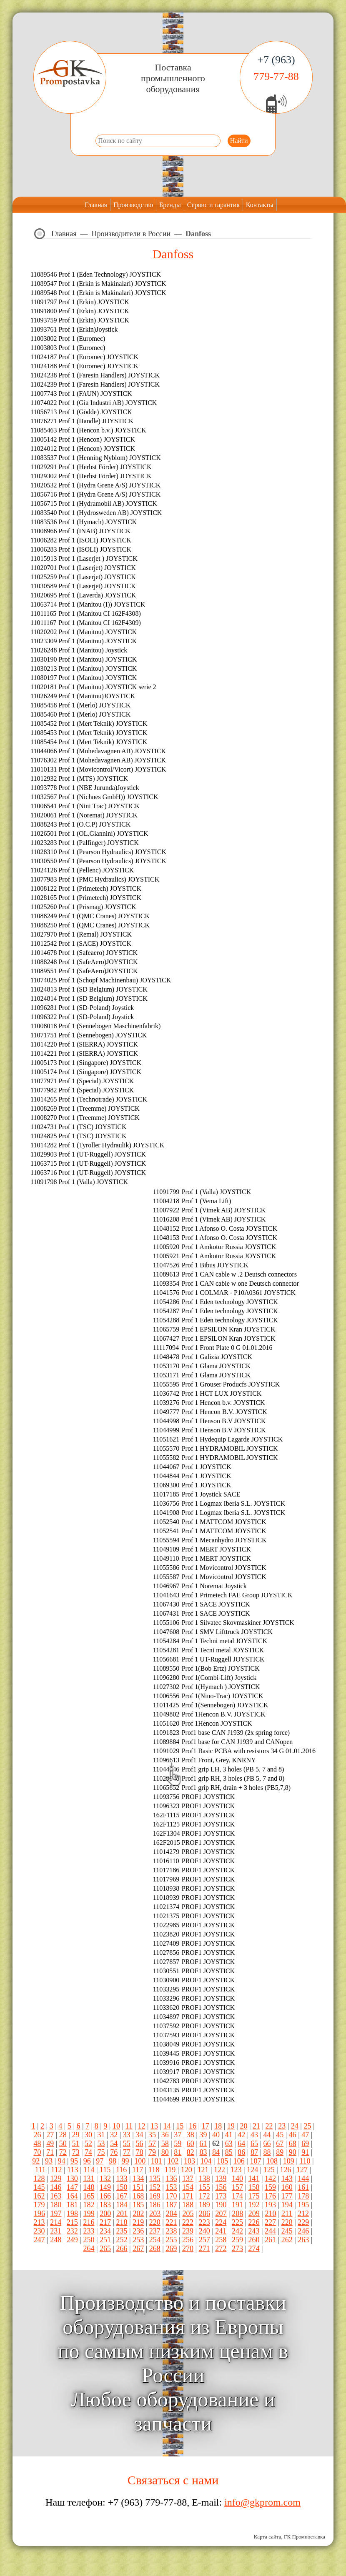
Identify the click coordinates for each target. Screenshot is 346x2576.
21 (256, 2126)
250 (88, 2240)
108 (272, 2161)
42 (241, 2135)
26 (37, 2135)
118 (153, 2170)
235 (122, 2231)
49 (50, 2143)
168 (138, 2196)
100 (139, 2161)
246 (303, 2231)
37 (177, 2135)
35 (152, 2135)
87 (254, 2152)
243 (253, 2231)
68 (292, 2143)
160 (287, 2187)
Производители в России (131, 234)
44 (267, 2135)
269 (171, 2248)
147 (72, 2187)
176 (270, 2196)
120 (186, 2170)
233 (88, 2231)
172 (204, 2196)
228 (287, 2222)
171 (187, 2196)
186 (154, 2205)
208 (237, 2213)
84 (216, 2152)
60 (190, 2143)
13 (154, 2126)
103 (189, 2161)
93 (49, 2161)
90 (292, 2152)
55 (126, 2143)
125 (269, 2170)
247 (39, 2240)
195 (303, 2205)
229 (303, 2222)
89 (279, 2152)
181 (72, 2205)
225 (237, 2222)
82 (190, 2152)
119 (170, 2170)
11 (129, 2126)
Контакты (259, 204)
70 (37, 2152)
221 (171, 2222)
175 (253, 2196)
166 (105, 2196)
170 (171, 2196)
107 (255, 2161)
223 (204, 2222)
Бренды (170, 204)
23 (282, 2126)
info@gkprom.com (262, 2502)
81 (177, 2152)
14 (167, 2126)
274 (253, 2248)
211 (286, 2213)
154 (187, 2187)
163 (55, 2196)
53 (101, 2143)
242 (237, 2231)
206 (204, 2213)
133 (122, 2178)
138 (204, 2178)
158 (253, 2187)
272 (220, 2248)
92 (36, 2161)
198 (72, 2213)
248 (55, 2240)
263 (303, 2240)
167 (122, 2196)
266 (122, 2248)
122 (219, 2170)
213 (39, 2222)
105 (222, 2161)
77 (126, 2152)
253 (138, 2240)
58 (165, 2143)
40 (216, 2135)
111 (40, 2170)
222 (187, 2222)
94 (61, 2161)
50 (63, 2143)
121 (202, 2170)
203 (154, 2213)
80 (165, 2152)
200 (105, 2213)
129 (55, 2178)
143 (287, 2178)
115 (105, 2170)
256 (187, 2240)
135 (154, 2178)
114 (88, 2170)
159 (270, 2187)
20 (243, 2126)
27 (50, 2135)
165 (88, 2196)
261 (270, 2240)
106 (239, 2161)
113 (72, 2170)
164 (72, 2196)
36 (165, 2135)
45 (279, 2135)
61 (203, 2143)
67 (279, 2143)
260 (253, 2240)
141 (253, 2178)
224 (220, 2222)
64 (241, 2143)
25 (307, 2126)
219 (138, 2222)
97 (99, 2161)
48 (37, 2143)
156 (220, 2187)
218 (122, 2222)
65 (254, 2143)
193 (270, 2205)
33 (126, 2135)
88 (267, 2152)
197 (56, 2213)
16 (192, 2126)
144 (303, 2178)
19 (231, 2126)
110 (304, 2161)
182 (88, 2205)
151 (138, 2187)
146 (55, 2187)
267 (138, 2248)
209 (254, 2213)
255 (171, 2240)
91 (305, 2152)
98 (112, 2161)
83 (203, 2152)
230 (39, 2231)
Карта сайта (267, 2537)
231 (55, 2231)
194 (287, 2205)
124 (252, 2170)
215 (72, 2222)
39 (203, 2135)
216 (88, 2222)
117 (137, 2170)
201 (122, 2213)
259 (237, 2240)
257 (204, 2240)
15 (179, 2126)
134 (138, 2178)
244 (270, 2231)
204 (171, 2213)
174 (237, 2196)
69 (305, 2143)
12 (141, 2126)
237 (154, 2231)
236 (138, 2231)
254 (154, 2240)
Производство (133, 204)
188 (187, 2205)
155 (204, 2187)
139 (220, 2178)
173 (220, 2196)
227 (270, 2222)
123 (236, 2170)
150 (122, 2187)
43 (254, 2135)
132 (105, 2178)
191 (237, 2205)
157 (237, 2187)
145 (39, 2187)
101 (156, 2161)
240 (204, 2231)
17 (205, 2126)
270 (187, 2248)
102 (172, 2161)
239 (187, 2231)
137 (187, 2178)
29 (75, 2135)
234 (105, 2231)
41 (229, 2135)
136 (171, 2178)
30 (88, 2135)
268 (154, 2248)
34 (139, 2135)
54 (114, 2143)
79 (152, 2152)
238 (171, 2231)
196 (39, 2213)
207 (221, 2213)
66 (267, 2143)
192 (253, 2205)
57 (152, 2143)
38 (190, 2135)
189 (204, 2205)
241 (220, 2231)
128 (39, 2178)
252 (122, 2240)
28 (63, 2135)
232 (72, 2231)
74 (88, 2152)
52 (88, 2143)
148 (88, 2187)
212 (303, 2213)
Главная (96, 204)
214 (55, 2222)
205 (187, 2213)
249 (72, 2240)
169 (154, 2196)
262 (287, 2240)
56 (139, 2143)
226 (253, 2222)
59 (177, 2143)
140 (237, 2178)
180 (55, 2205)
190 (220, 2205)
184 (122, 2205)
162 (39, 2196)
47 (305, 2135)
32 (114, 2135)
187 (171, 2205)
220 (154, 2222)
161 (303, 2187)
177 (287, 2196)
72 (63, 2152)
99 (125, 2161)
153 (171, 2187)
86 (241, 2152)
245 (287, 2231)
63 (229, 2143)
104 (206, 2161)
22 (269, 2126)
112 (56, 2170)
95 (74, 2161)
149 (105, 2187)
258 (220, 2240)
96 (87, 2161)
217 (105, 2222)
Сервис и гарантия (213, 204)
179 (39, 2205)
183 (105, 2205)
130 (72, 2178)
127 (302, 2170)
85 (229, 2152)
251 (105, 2240)
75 (101, 2152)
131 (88, 2178)
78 (139, 2152)
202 (138, 2213)
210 (270, 2213)
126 (285, 2170)
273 (237, 2248)
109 (288, 2161)
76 (114, 2152)
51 (75, 2143)
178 (303, 2196)
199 (89, 2213)
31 (101, 2135)
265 (105, 2248)
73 (75, 2152)
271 (204, 2248)
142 (270, 2178)
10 (116, 2126)
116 (121, 2170)
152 (154, 2187)
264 (88, 2248)
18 (218, 2126)
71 (50, 2152)
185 (138, 2205)
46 (292, 2135)
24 (294, 2126)
